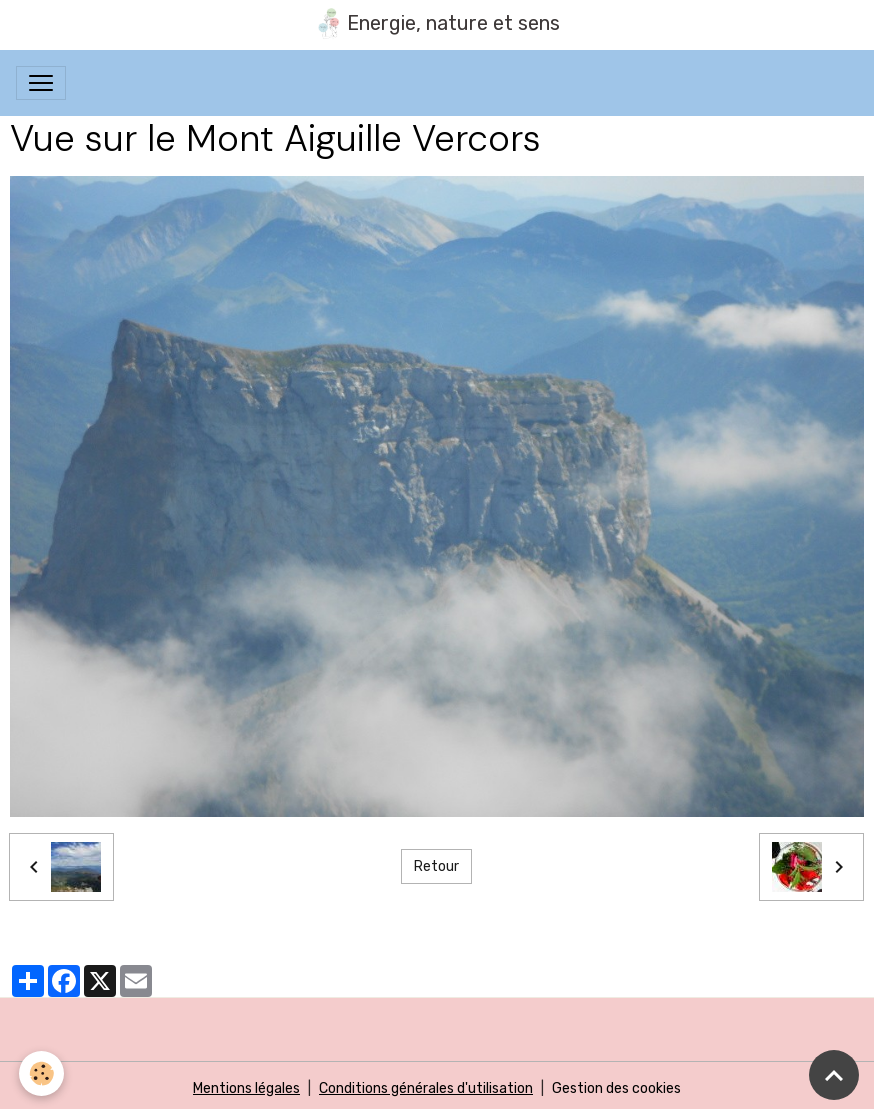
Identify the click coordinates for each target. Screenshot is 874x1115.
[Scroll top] (834, 1075)
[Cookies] (42, 1073)
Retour (436, 866)
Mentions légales (246, 1088)
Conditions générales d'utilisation (426, 1088)
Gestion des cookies (616, 1088)
